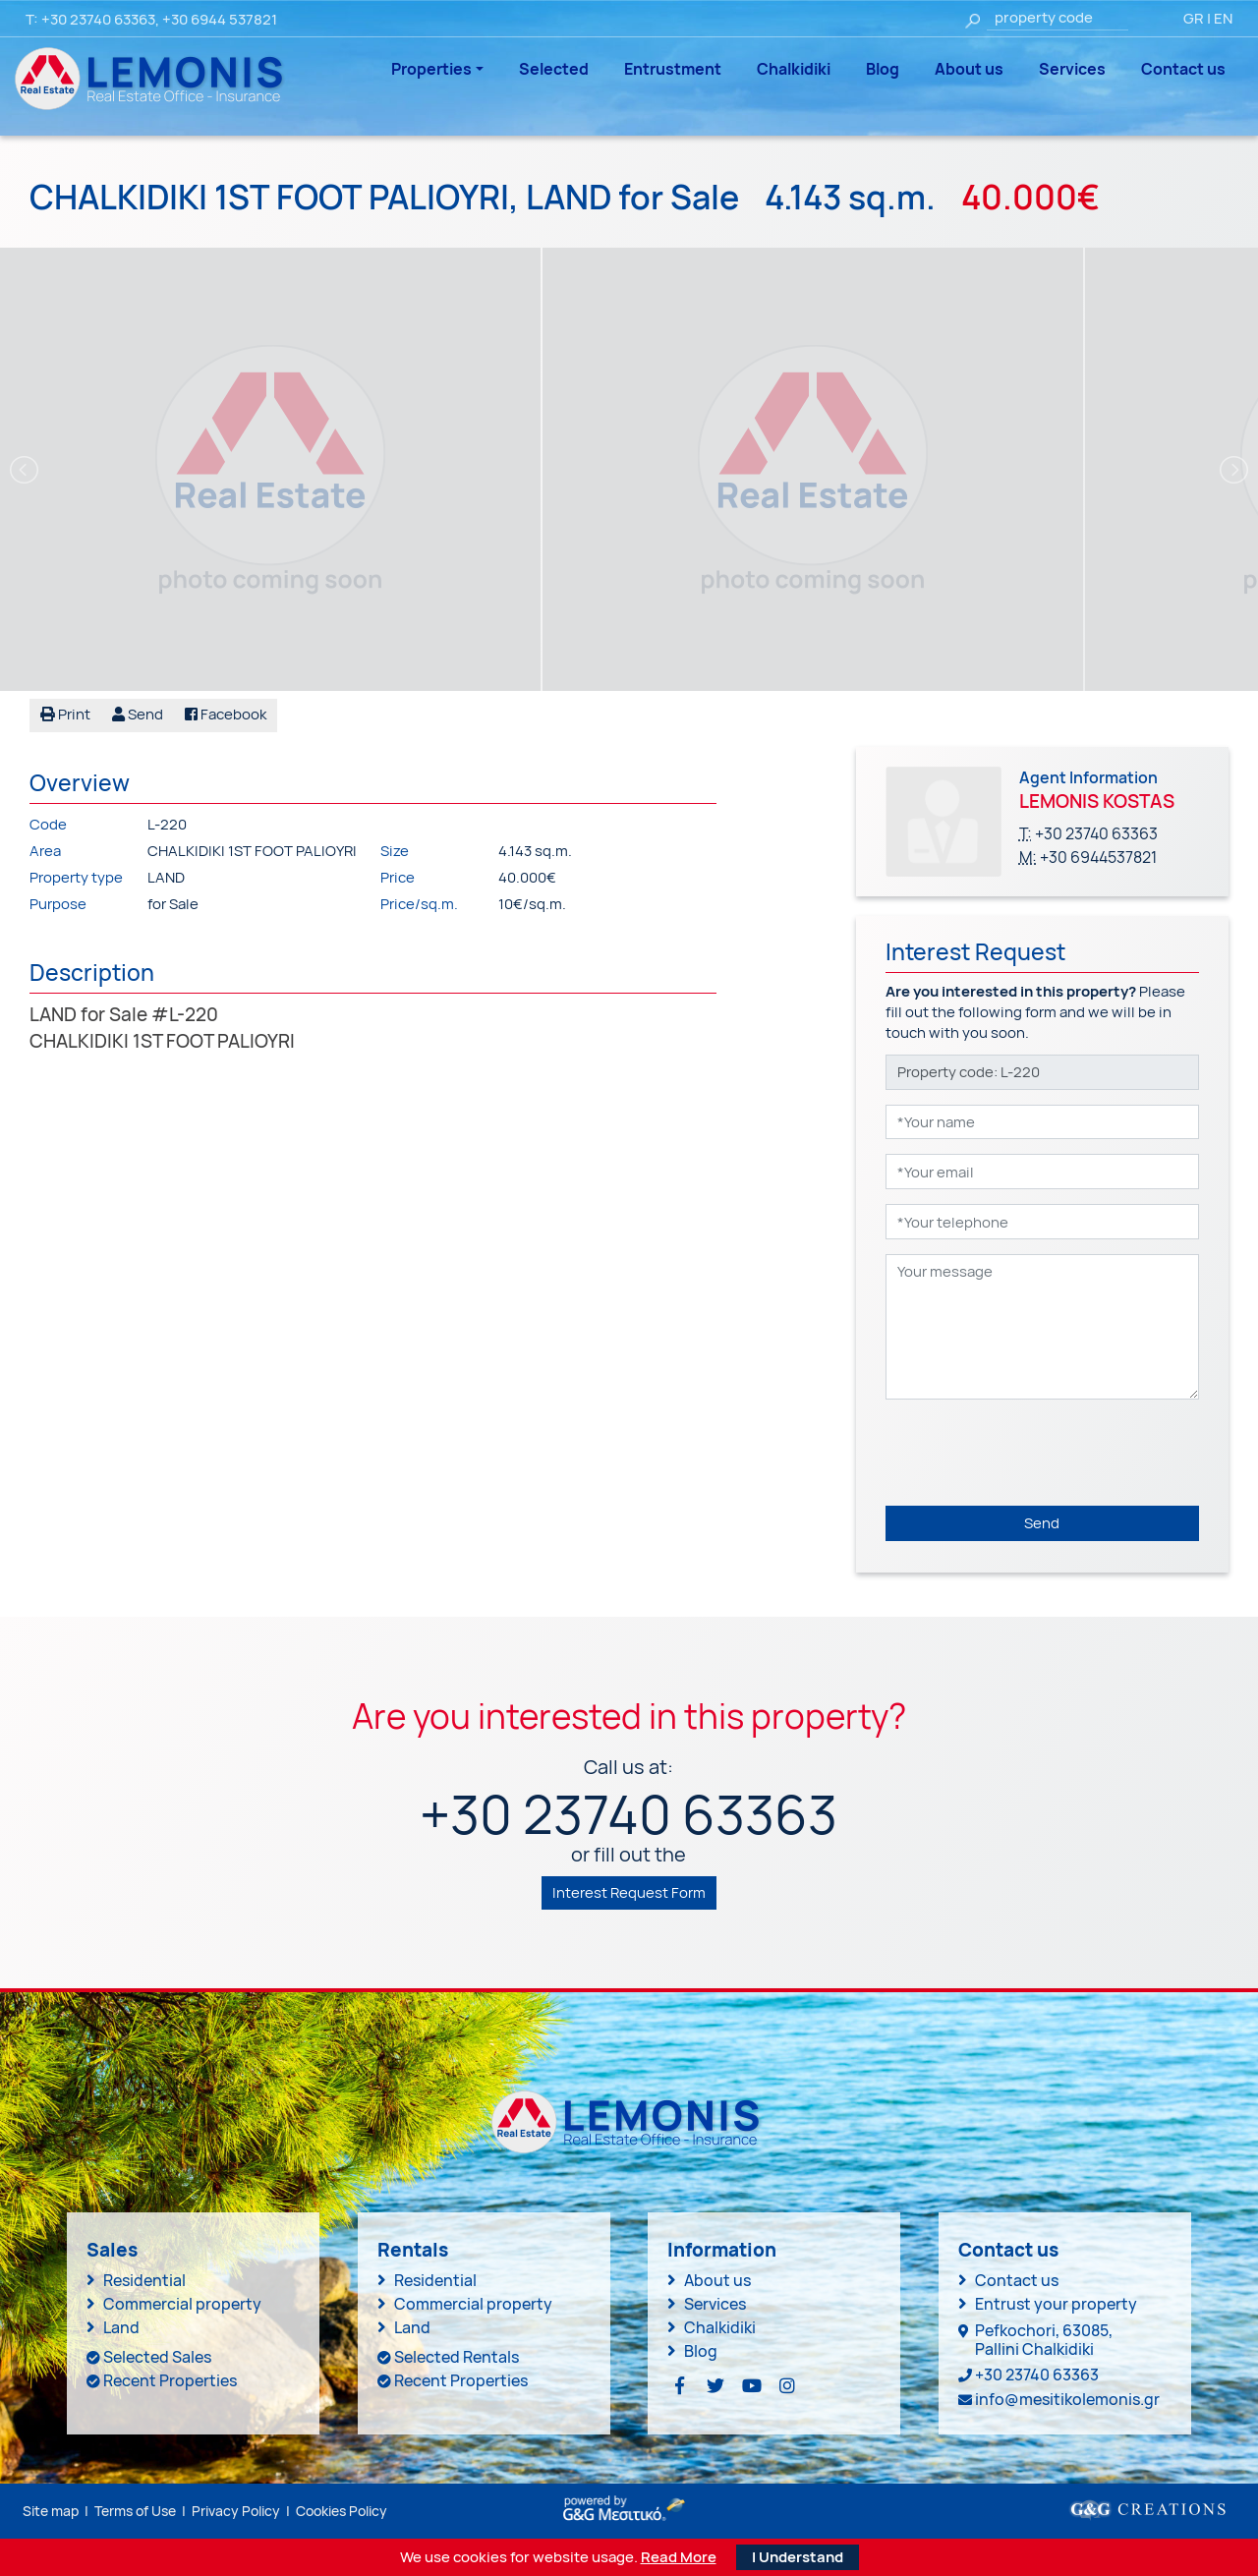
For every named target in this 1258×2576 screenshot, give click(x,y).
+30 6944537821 (1098, 857)
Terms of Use (135, 2509)
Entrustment (672, 69)
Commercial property (182, 2304)
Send (1041, 1523)
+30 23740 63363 (98, 19)
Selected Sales (157, 2357)
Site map (51, 2509)
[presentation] (1035, 1452)
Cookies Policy (341, 2509)
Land (121, 2327)
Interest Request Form (629, 1891)
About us (969, 69)
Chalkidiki (793, 69)
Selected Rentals (456, 2357)
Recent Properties (170, 2380)
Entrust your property (1056, 2304)
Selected (554, 69)
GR (1193, 18)
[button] (138, 715)
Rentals (412, 2249)
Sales (112, 2249)
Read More (678, 2557)
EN (1223, 18)
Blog (882, 69)
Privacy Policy (236, 2509)
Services (1072, 69)
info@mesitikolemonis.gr (1067, 2399)
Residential (144, 2280)
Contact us (1183, 69)
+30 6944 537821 (219, 19)
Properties (431, 69)
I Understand (797, 2557)
